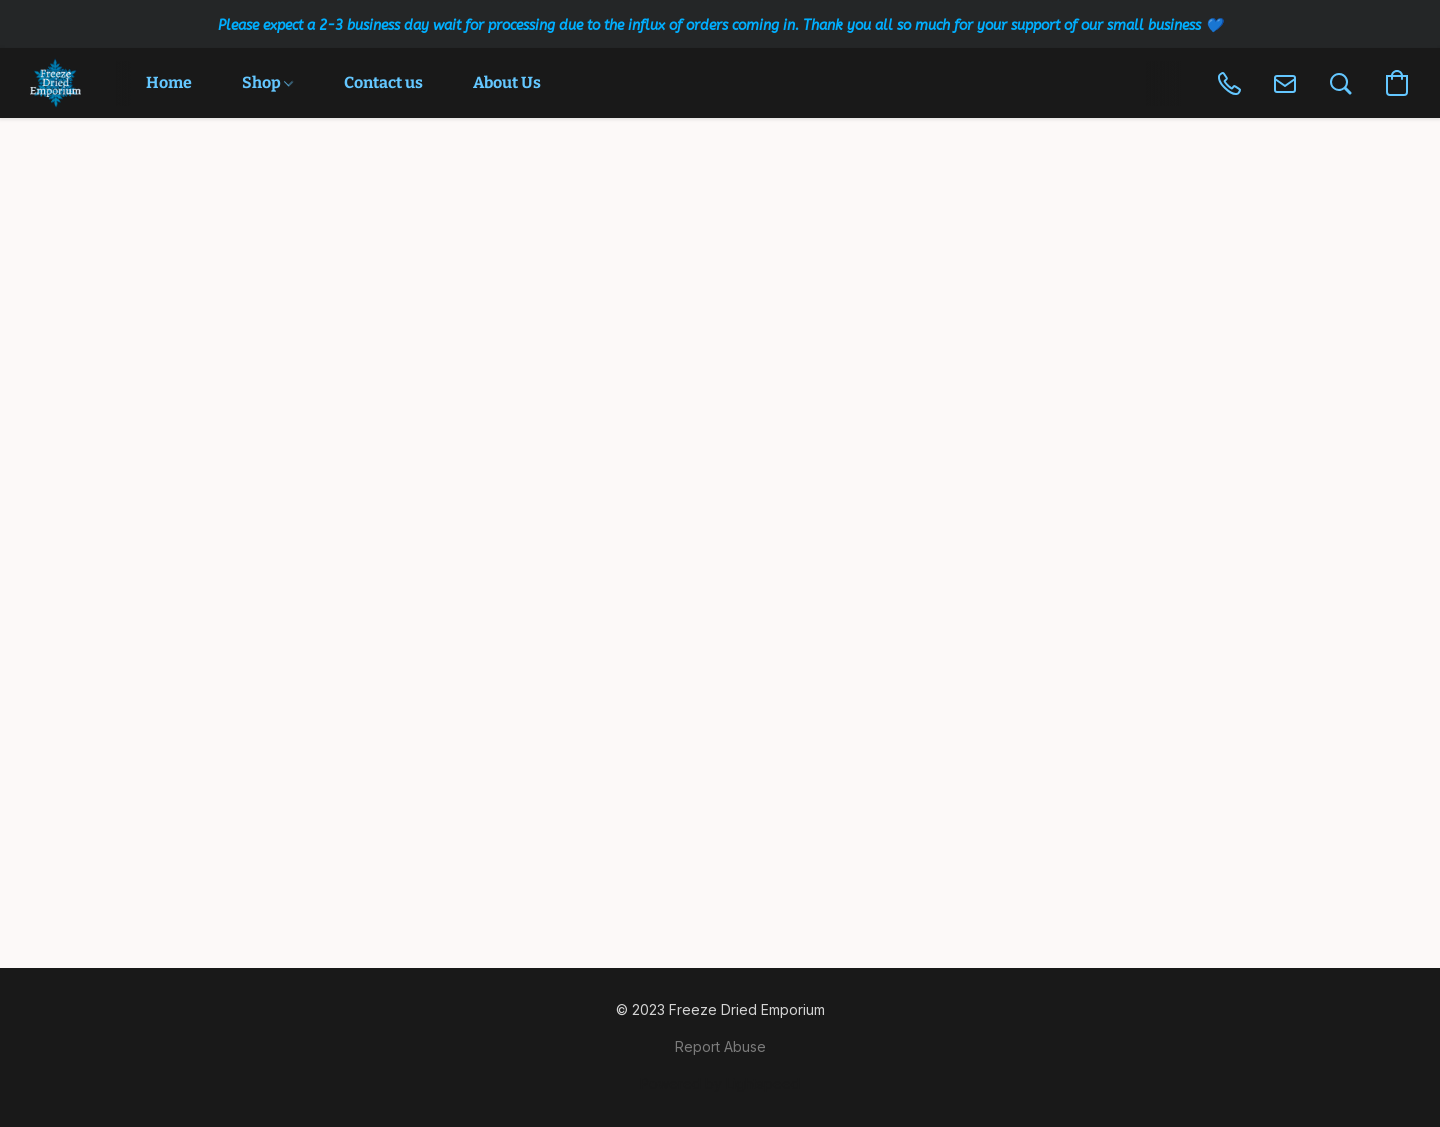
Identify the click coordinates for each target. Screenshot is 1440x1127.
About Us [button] (507, 82)
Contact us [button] (383, 82)
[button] (55, 83)
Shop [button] (267, 82)
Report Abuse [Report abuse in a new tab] (720, 1046)
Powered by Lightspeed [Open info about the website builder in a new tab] (720, 1083)
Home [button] (169, 82)
